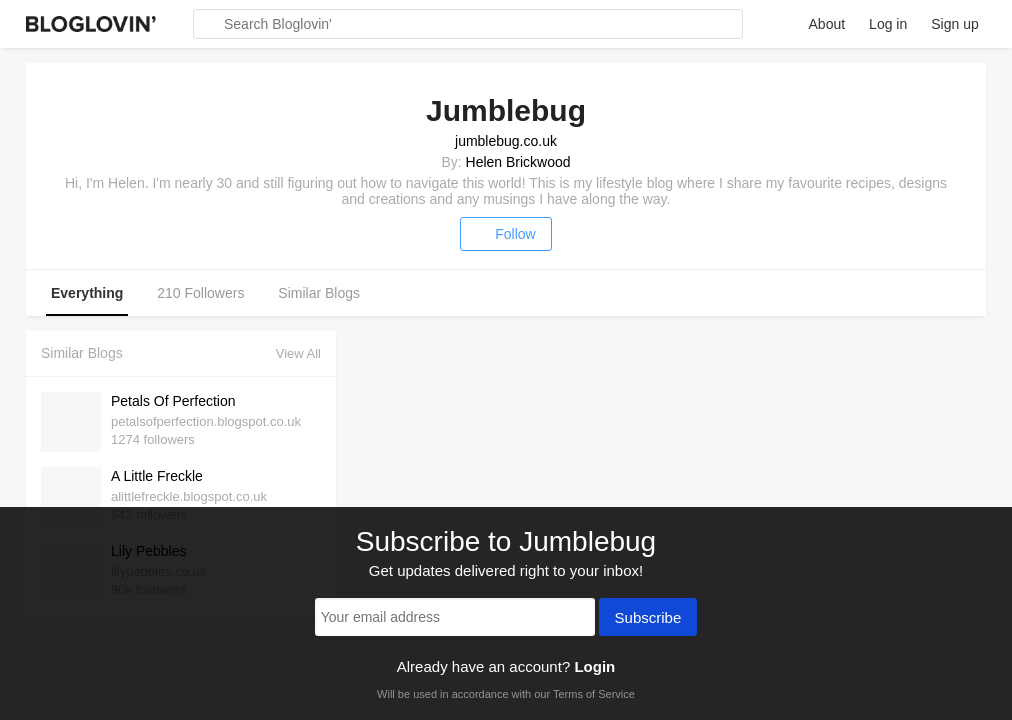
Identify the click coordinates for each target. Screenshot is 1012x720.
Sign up (954, 24)
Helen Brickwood (518, 162)
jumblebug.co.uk (506, 141)
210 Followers (200, 293)
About (827, 24)
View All (298, 353)
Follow (505, 234)
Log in (888, 24)
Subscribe (648, 619)
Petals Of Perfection (173, 401)
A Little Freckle (157, 476)
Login (594, 666)
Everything (87, 293)
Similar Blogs (319, 293)
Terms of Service (594, 694)
